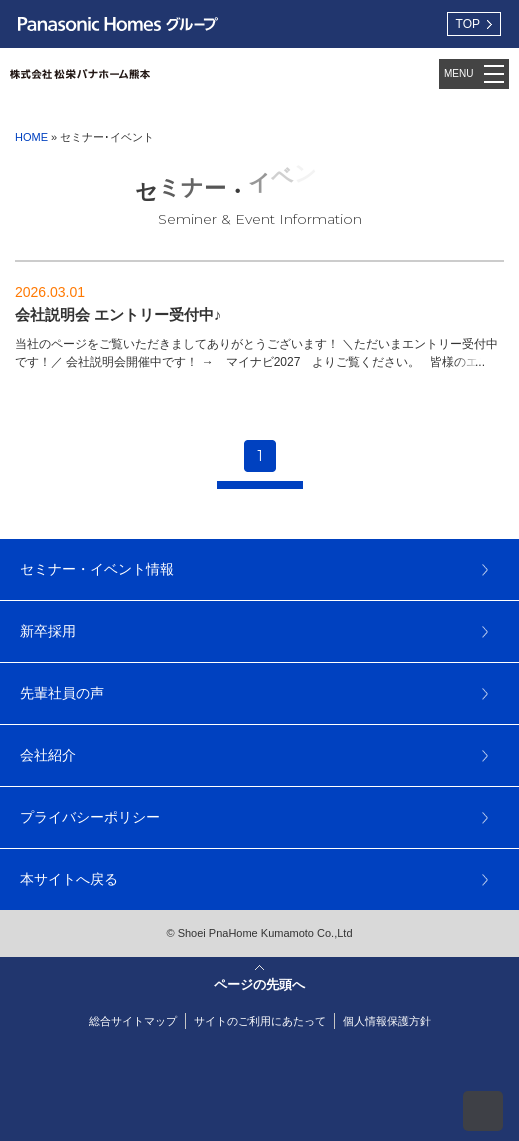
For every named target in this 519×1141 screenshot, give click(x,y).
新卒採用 (48, 631)
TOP (468, 24)
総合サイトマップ (133, 1021)
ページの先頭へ (483, 1111)
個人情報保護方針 (387, 1021)
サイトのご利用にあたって (260, 1021)
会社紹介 (48, 755)
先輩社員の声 (62, 693)
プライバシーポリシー (90, 817)
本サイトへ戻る (69, 879)
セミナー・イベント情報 (97, 569)
